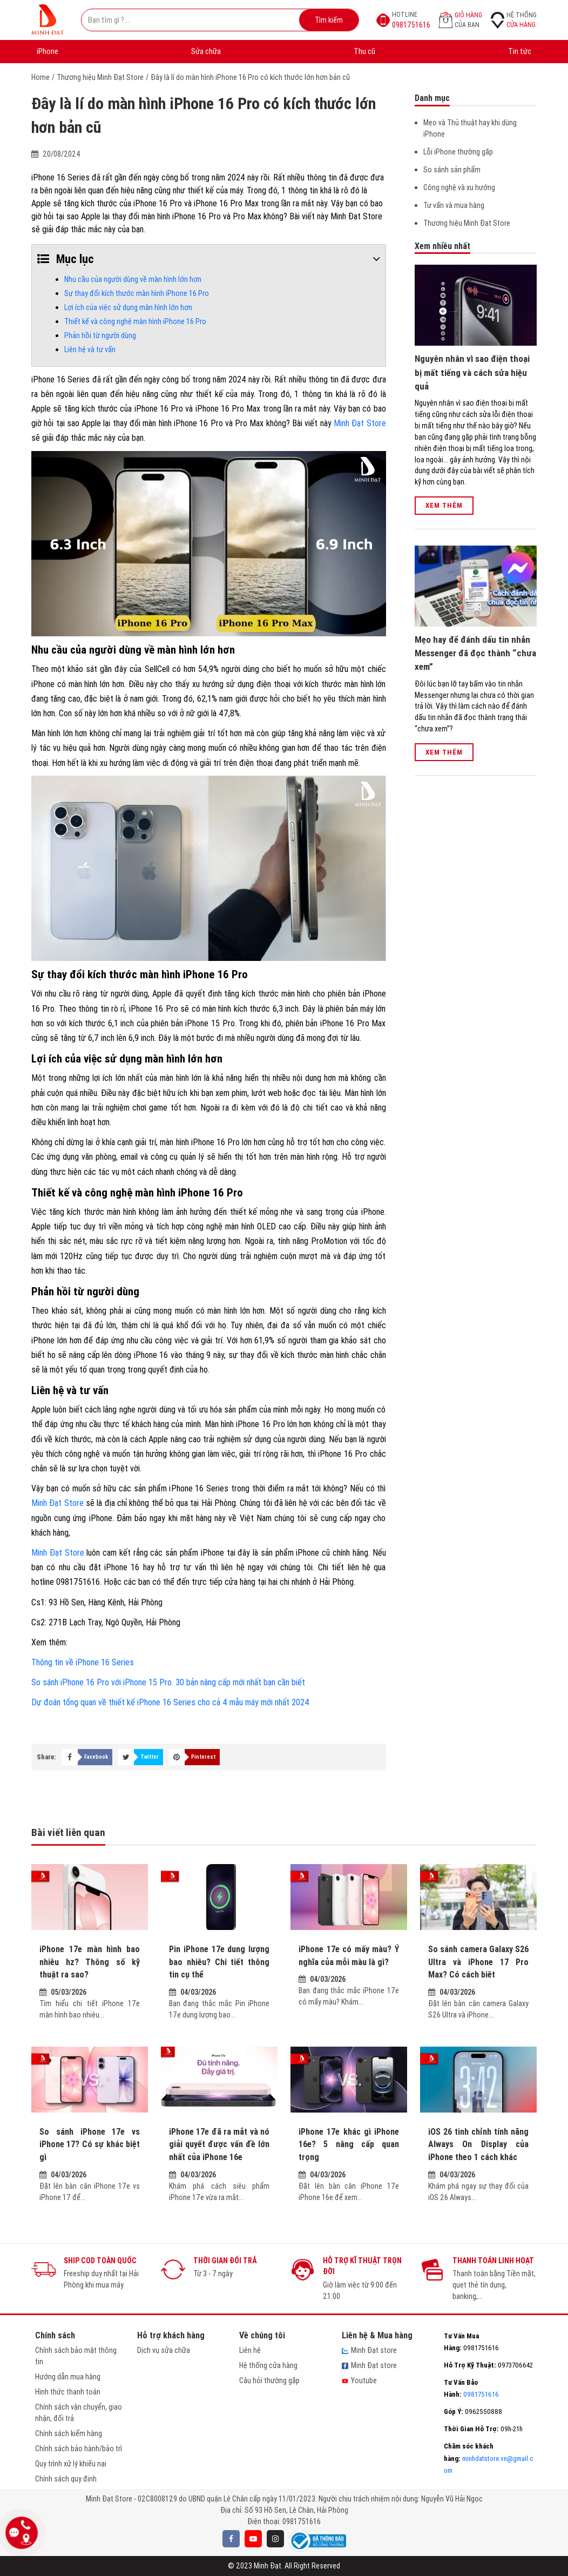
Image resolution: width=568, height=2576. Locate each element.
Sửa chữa (206, 51)
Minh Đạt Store (360, 423)
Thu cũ (364, 51)
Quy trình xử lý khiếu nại (70, 2464)
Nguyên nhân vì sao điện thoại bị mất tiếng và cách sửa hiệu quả (472, 372)
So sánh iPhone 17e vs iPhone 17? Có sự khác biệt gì (89, 2144)
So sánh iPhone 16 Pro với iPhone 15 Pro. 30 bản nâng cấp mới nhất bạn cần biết (168, 1682)
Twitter (149, 1756)
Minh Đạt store (369, 2350)
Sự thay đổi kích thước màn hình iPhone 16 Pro (136, 293)
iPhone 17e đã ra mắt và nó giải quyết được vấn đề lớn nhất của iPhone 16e (219, 2144)
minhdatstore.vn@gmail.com (488, 2458)
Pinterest (203, 1756)
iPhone (47, 51)
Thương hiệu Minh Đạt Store (100, 77)
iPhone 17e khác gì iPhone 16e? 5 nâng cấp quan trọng (349, 2144)
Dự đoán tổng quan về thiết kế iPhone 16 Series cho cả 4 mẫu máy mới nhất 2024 (170, 1702)
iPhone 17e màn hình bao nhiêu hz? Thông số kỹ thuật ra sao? (89, 1961)
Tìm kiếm (329, 20)
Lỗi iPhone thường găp (458, 152)
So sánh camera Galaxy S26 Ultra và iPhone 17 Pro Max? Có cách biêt (478, 1961)
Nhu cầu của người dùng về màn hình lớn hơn (132, 279)
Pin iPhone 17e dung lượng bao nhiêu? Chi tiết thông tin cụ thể (219, 1961)
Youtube (359, 2380)
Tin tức (519, 51)
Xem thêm (444, 505)
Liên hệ (250, 2350)
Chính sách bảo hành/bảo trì (78, 2448)
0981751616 (301, 2521)
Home (40, 77)
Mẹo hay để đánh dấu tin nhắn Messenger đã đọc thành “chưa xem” (475, 653)
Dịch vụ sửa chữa (163, 2350)
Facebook (96, 1756)
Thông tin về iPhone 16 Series (82, 1662)
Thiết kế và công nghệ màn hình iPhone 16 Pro (135, 321)
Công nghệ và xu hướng (459, 187)
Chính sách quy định (66, 2479)
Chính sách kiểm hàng (68, 2433)
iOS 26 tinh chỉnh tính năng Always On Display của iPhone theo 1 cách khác (478, 2144)
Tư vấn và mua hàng (453, 205)
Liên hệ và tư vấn (90, 349)
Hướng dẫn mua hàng (67, 2377)
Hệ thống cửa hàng (268, 2365)
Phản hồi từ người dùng (100, 335)
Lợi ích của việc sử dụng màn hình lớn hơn (128, 307)
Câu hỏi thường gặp (269, 2380)
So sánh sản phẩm (452, 169)
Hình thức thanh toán (67, 2392)
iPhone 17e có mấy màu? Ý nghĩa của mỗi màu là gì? (349, 1955)
